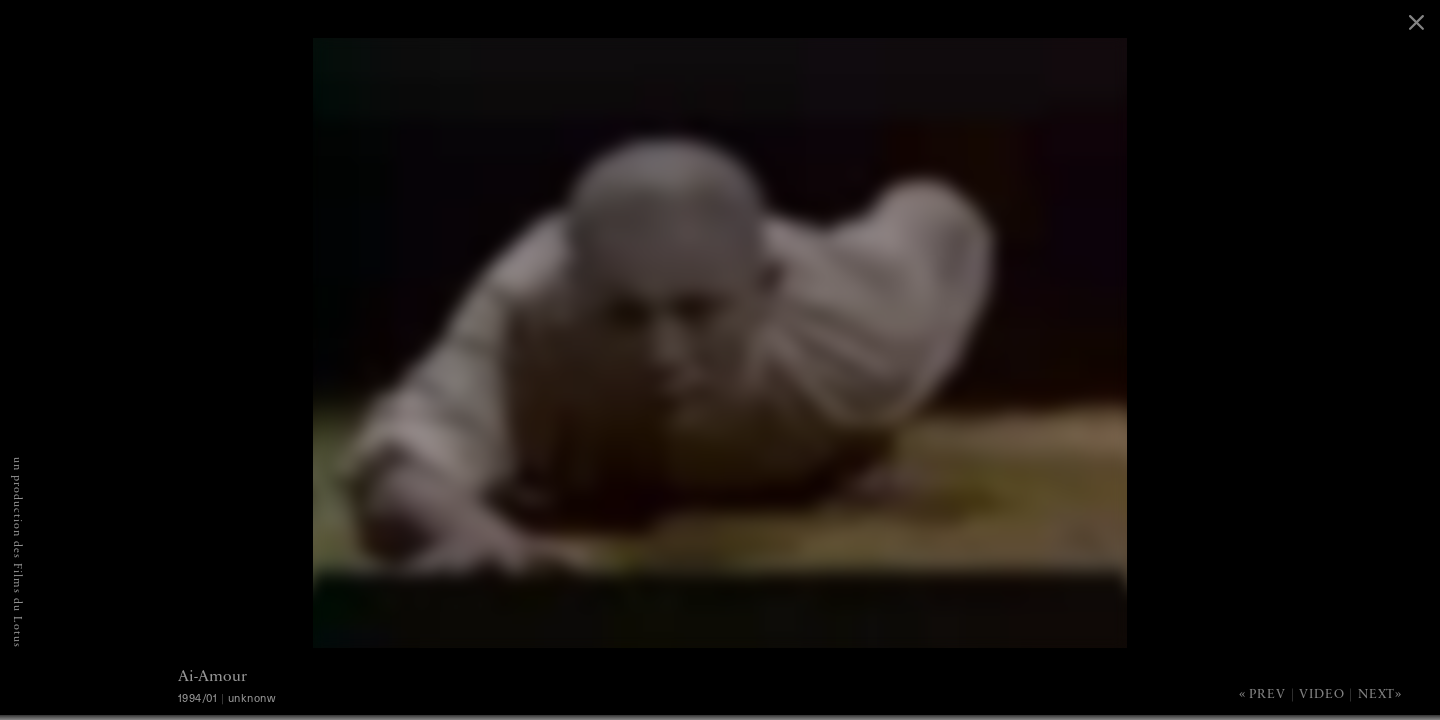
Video (1321, 694)
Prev (1267, 694)
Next (1376, 694)
